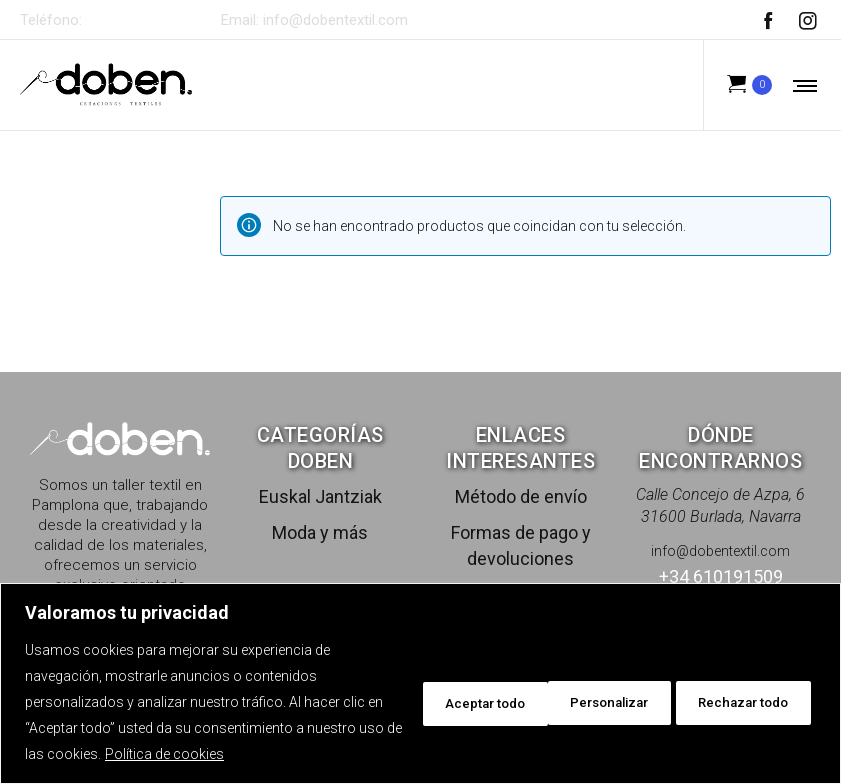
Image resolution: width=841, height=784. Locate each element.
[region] (420, 683)
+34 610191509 (141, 20)
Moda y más (320, 532)
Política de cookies (273, 754)
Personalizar (430, 702)
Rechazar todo (587, 702)
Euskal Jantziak (320, 496)
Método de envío (521, 496)
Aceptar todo (744, 702)
